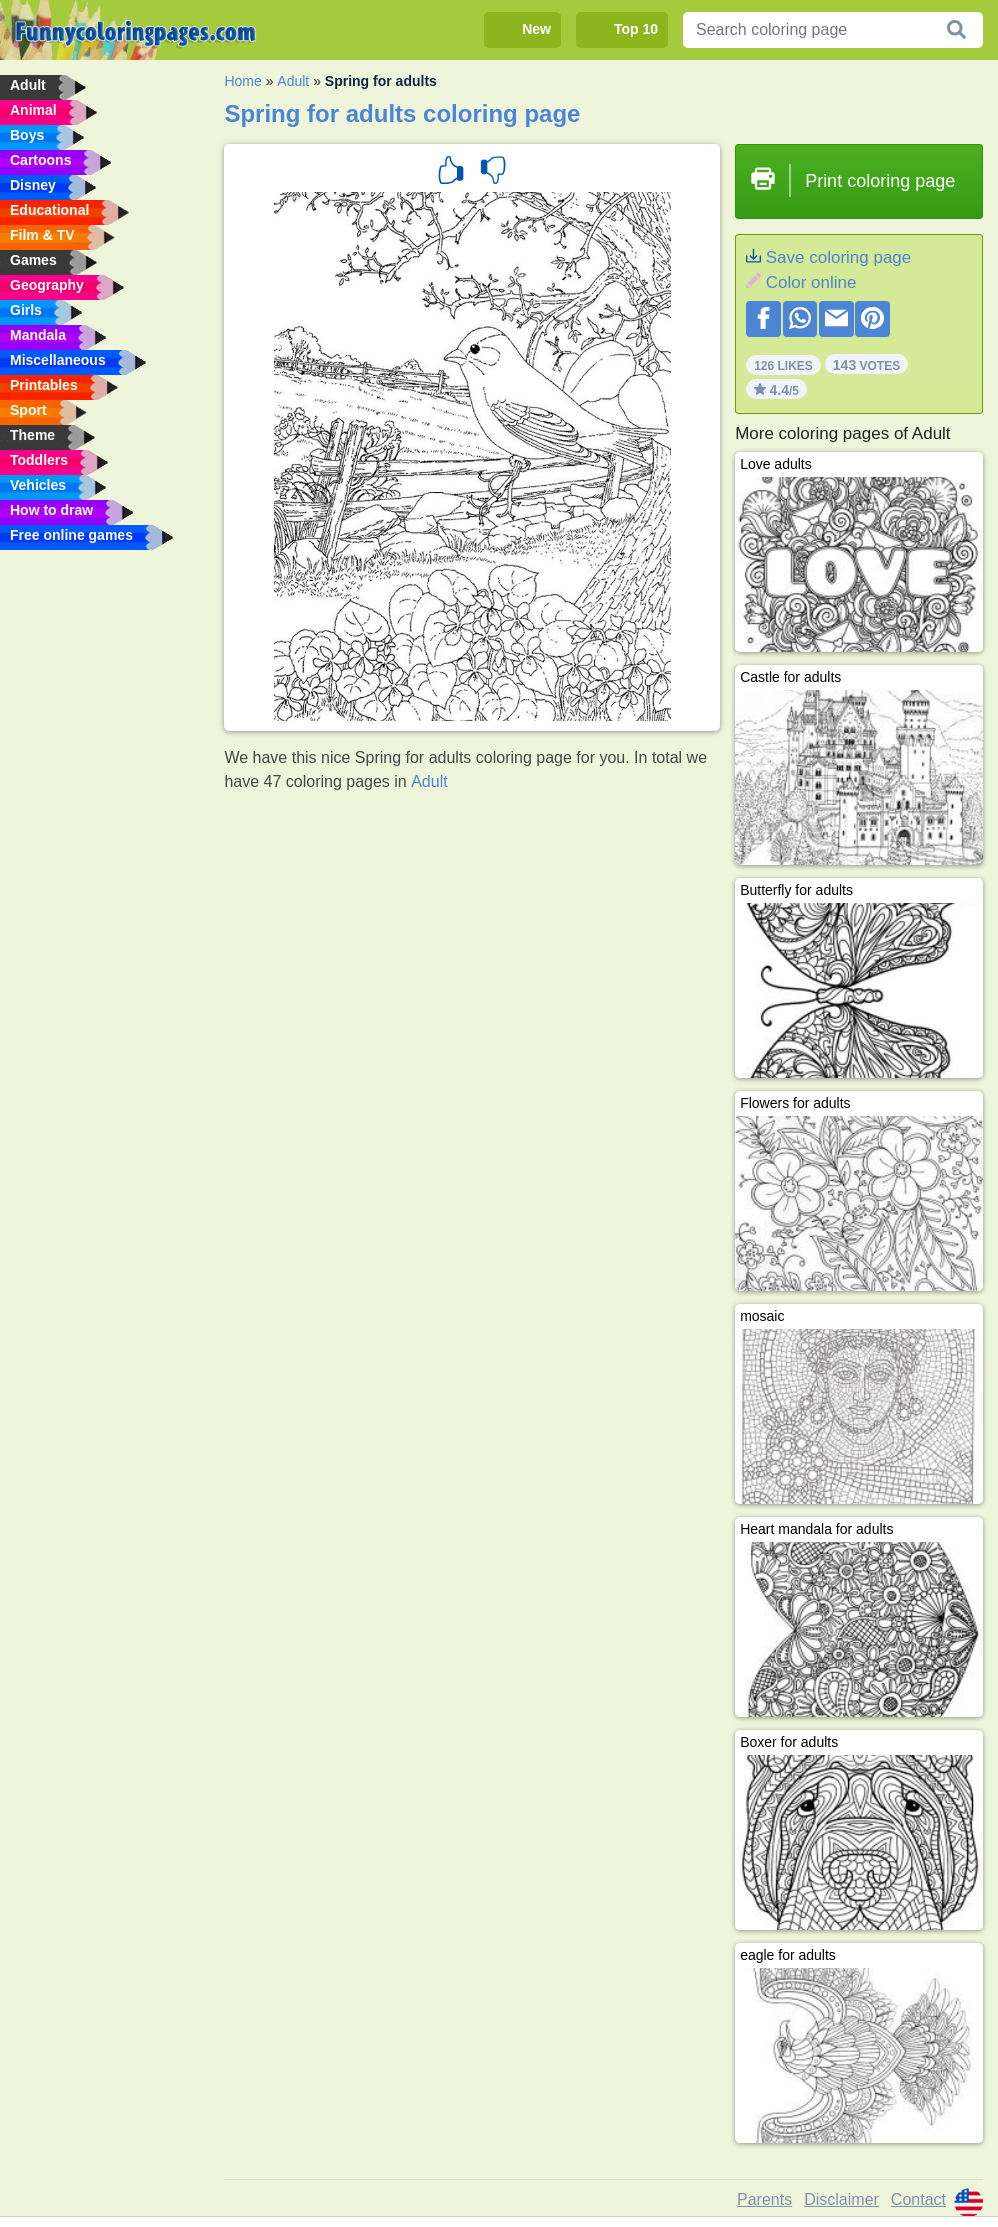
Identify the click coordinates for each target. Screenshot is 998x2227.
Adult (293, 81)
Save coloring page (839, 257)
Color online (811, 282)
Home (242, 81)
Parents (764, 2199)
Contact (918, 2199)
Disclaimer (841, 2199)
